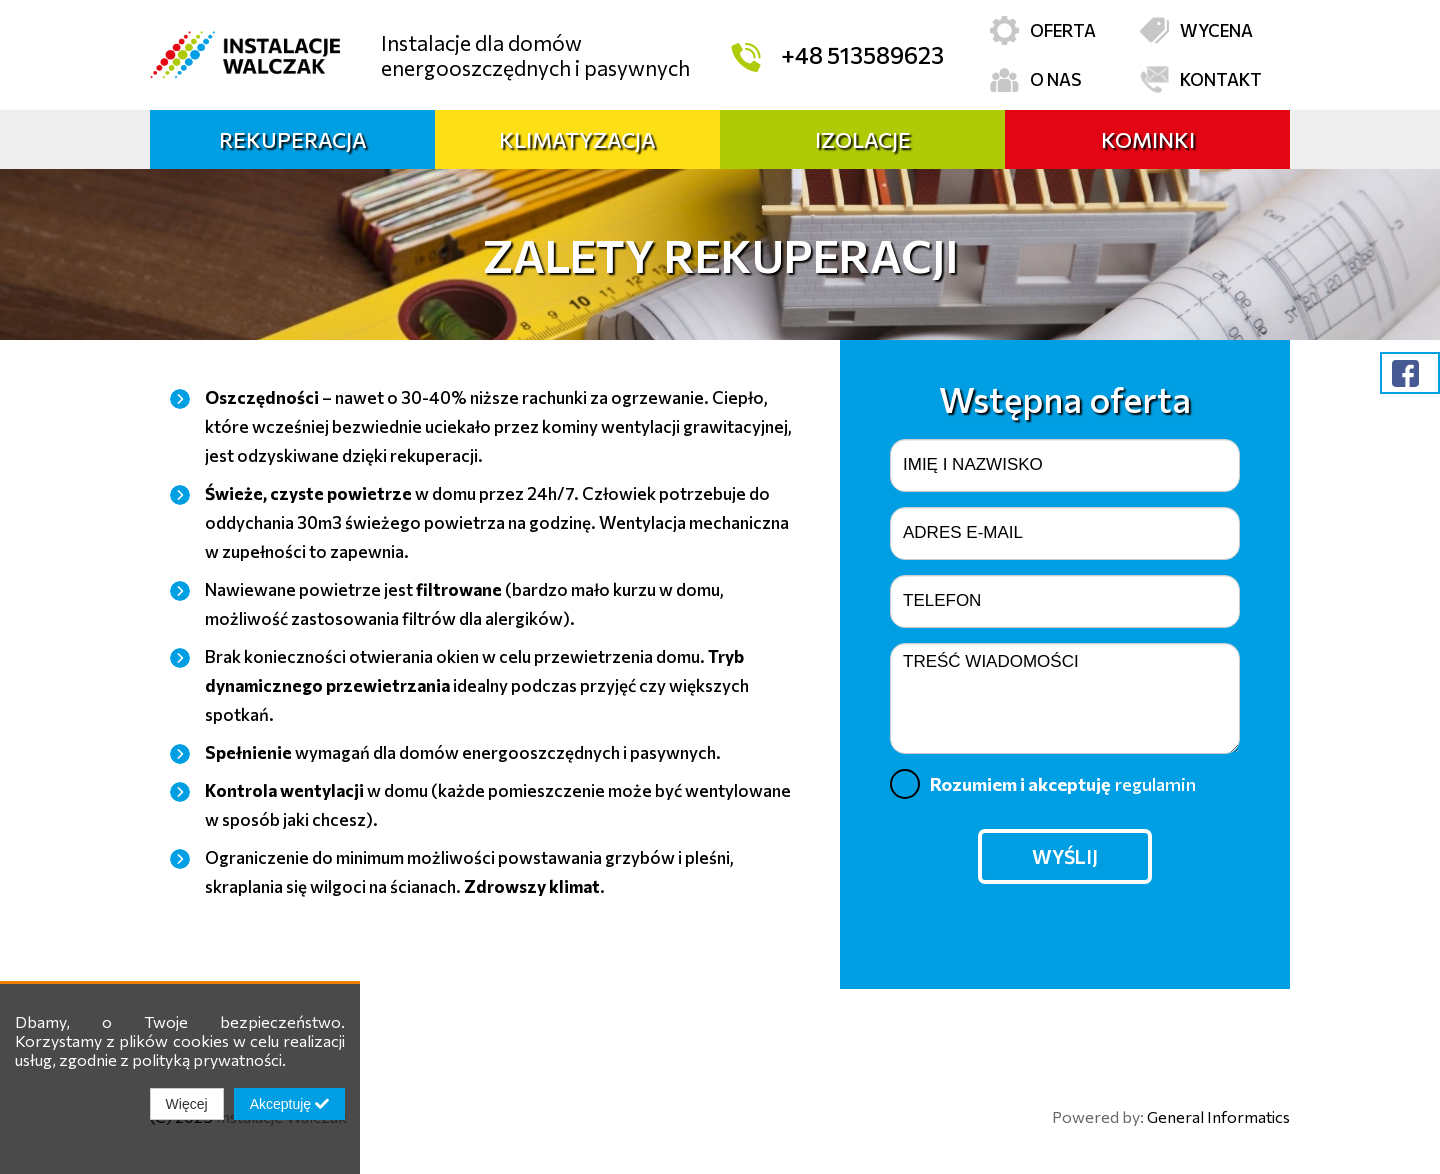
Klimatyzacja (577, 139)
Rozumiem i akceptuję (1043, 784)
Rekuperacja (293, 139)
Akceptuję (289, 1104)
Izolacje (863, 139)
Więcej (187, 1104)
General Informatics (1218, 1116)
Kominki (1148, 139)
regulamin (1155, 784)
